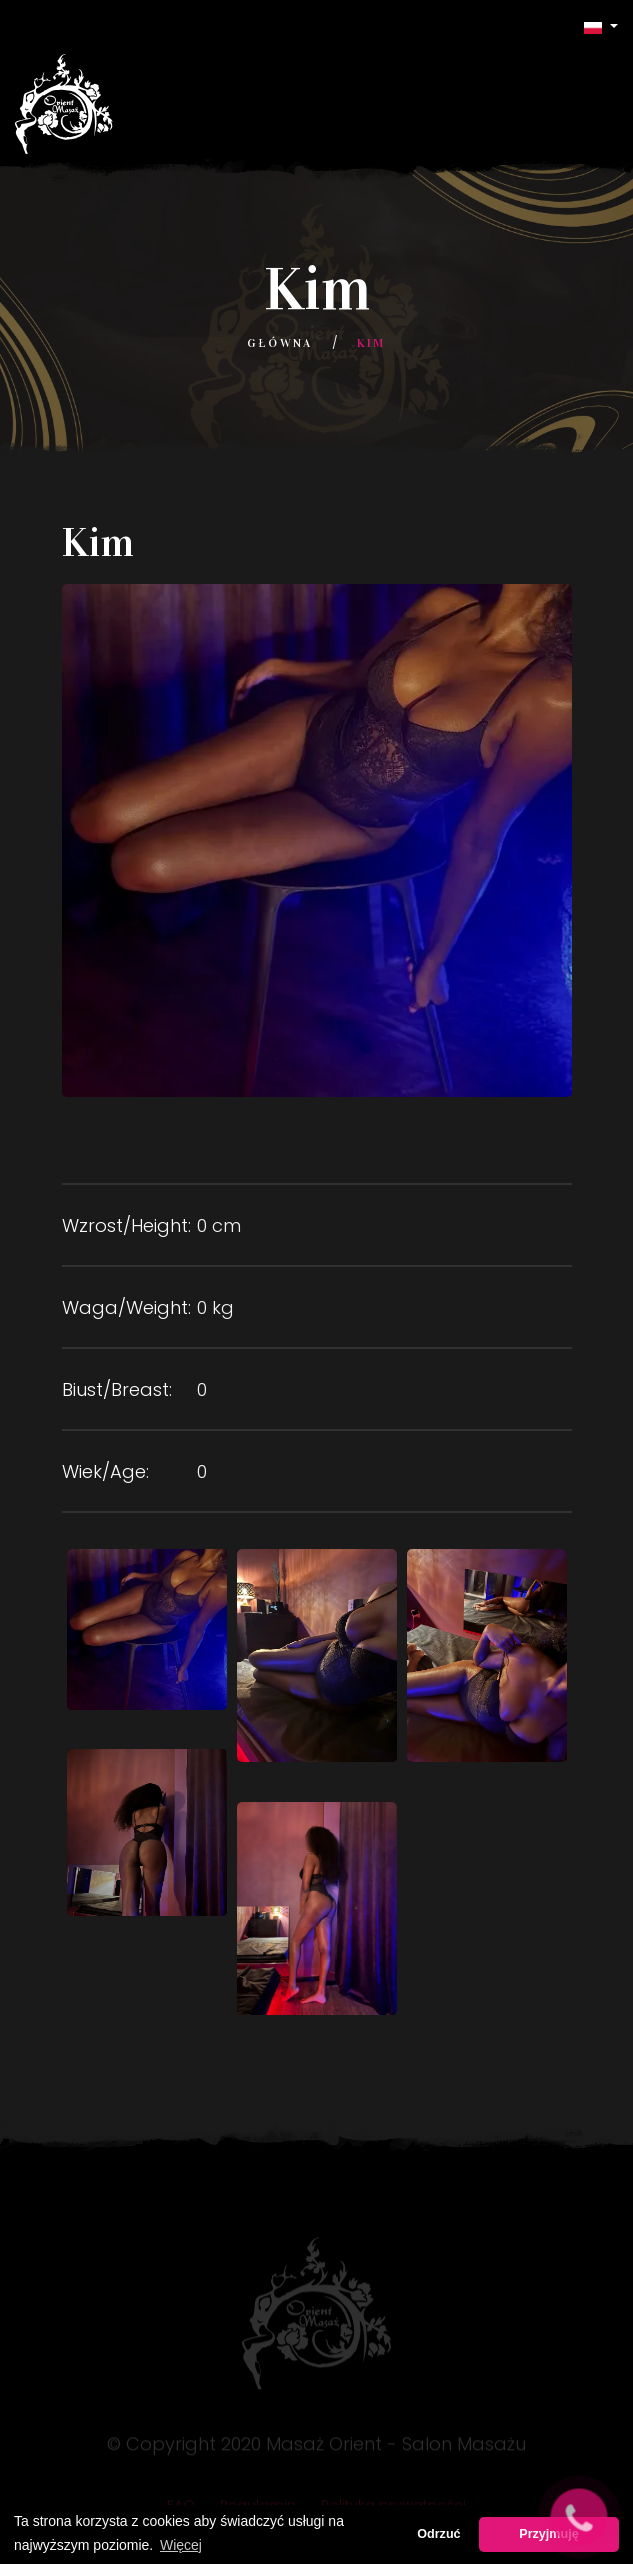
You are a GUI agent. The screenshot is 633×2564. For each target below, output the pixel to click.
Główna (280, 343)
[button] (601, 26)
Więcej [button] (181, 2545)
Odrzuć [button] (438, 2534)
